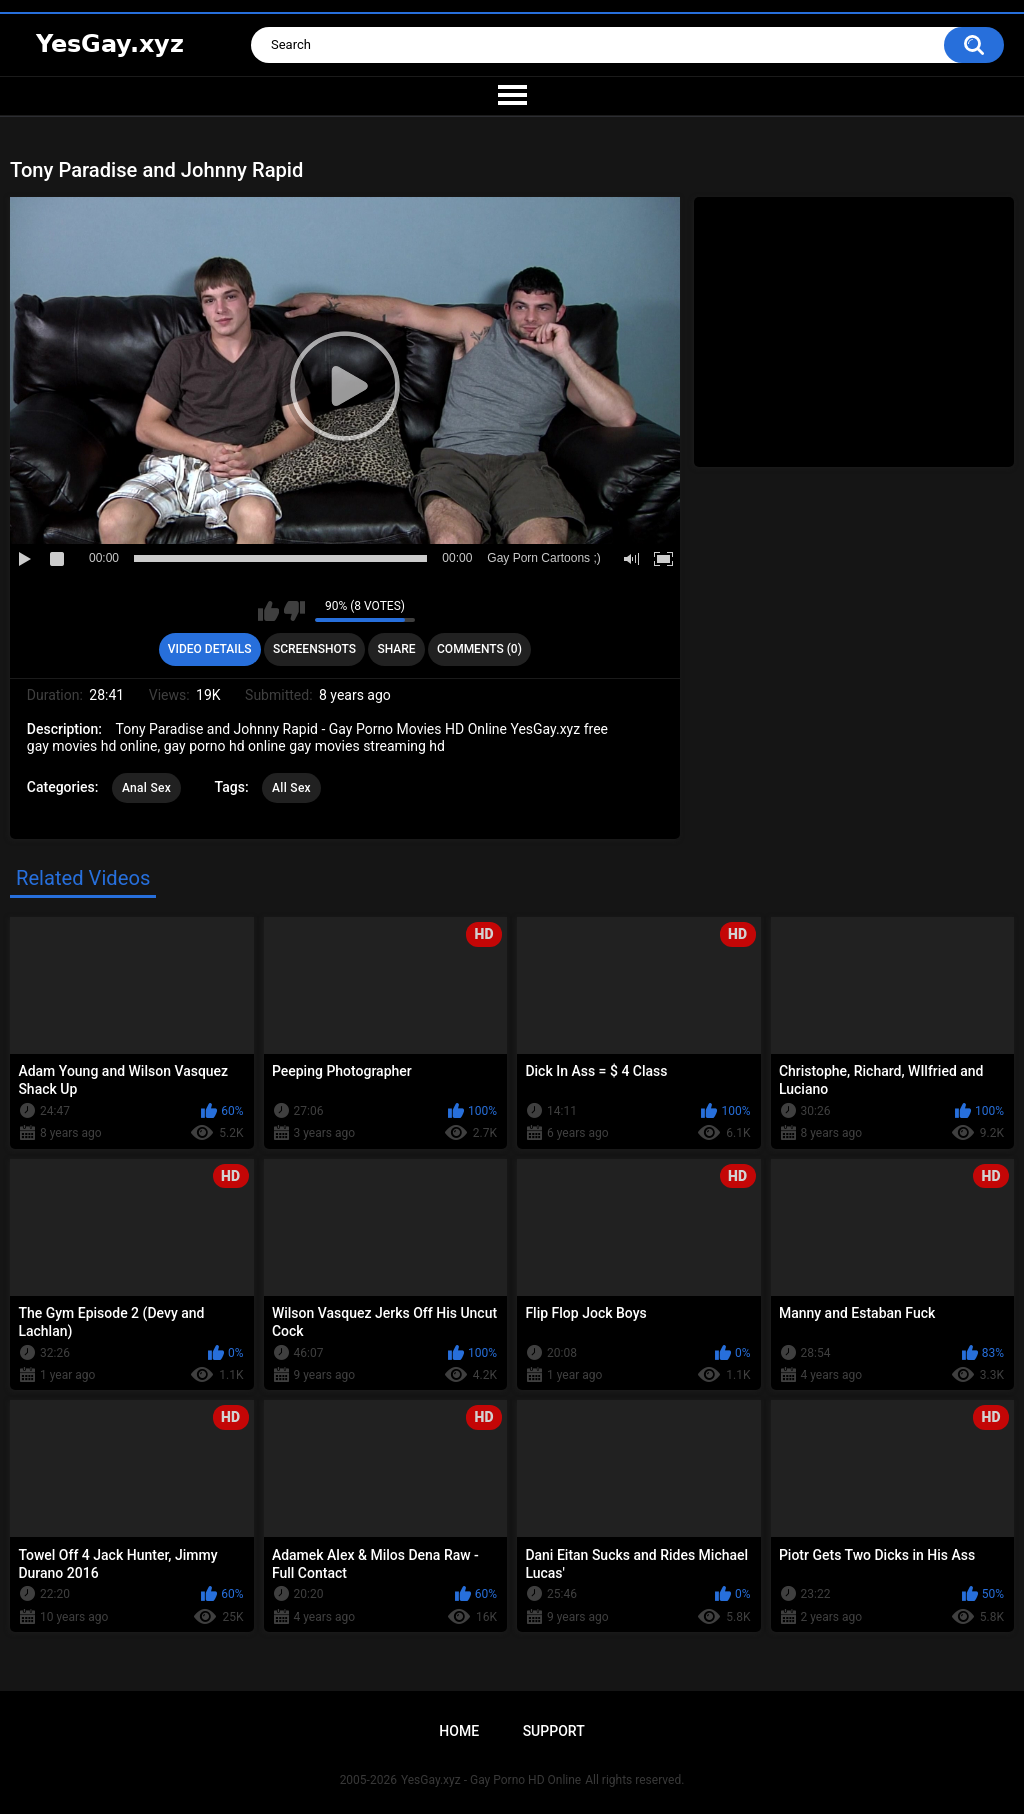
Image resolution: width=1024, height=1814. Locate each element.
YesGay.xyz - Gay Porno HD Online (491, 1780)
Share (396, 649)
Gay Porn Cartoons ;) (543, 558)
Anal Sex (146, 788)
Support (554, 1731)
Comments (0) (479, 649)
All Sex (291, 788)
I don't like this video (294, 611)
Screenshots (314, 649)
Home (459, 1731)
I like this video (268, 611)
